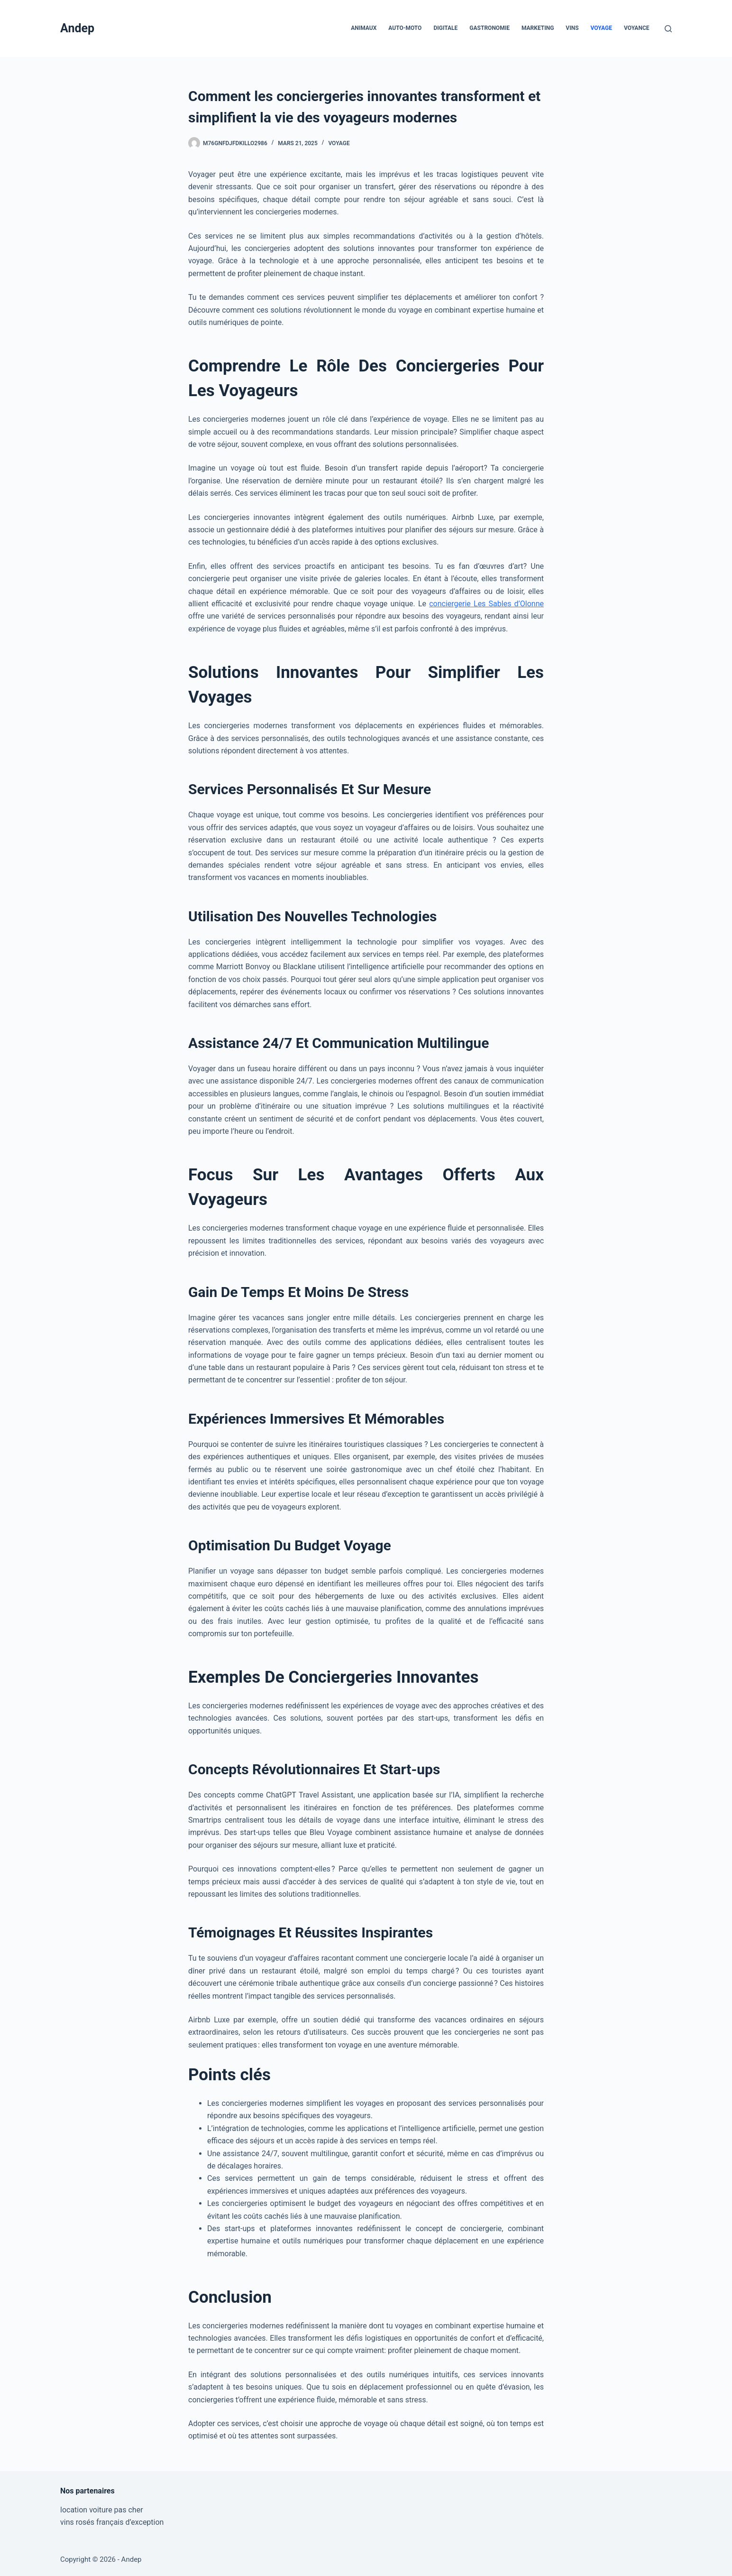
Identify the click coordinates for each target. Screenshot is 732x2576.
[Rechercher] (668, 28)
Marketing (538, 28)
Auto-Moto (404, 28)
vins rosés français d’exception (112, 2522)
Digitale (445, 28)
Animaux (363, 28)
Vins (572, 28)
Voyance (637, 28)
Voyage (601, 28)
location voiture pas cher (101, 2509)
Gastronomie (489, 28)
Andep (77, 28)
